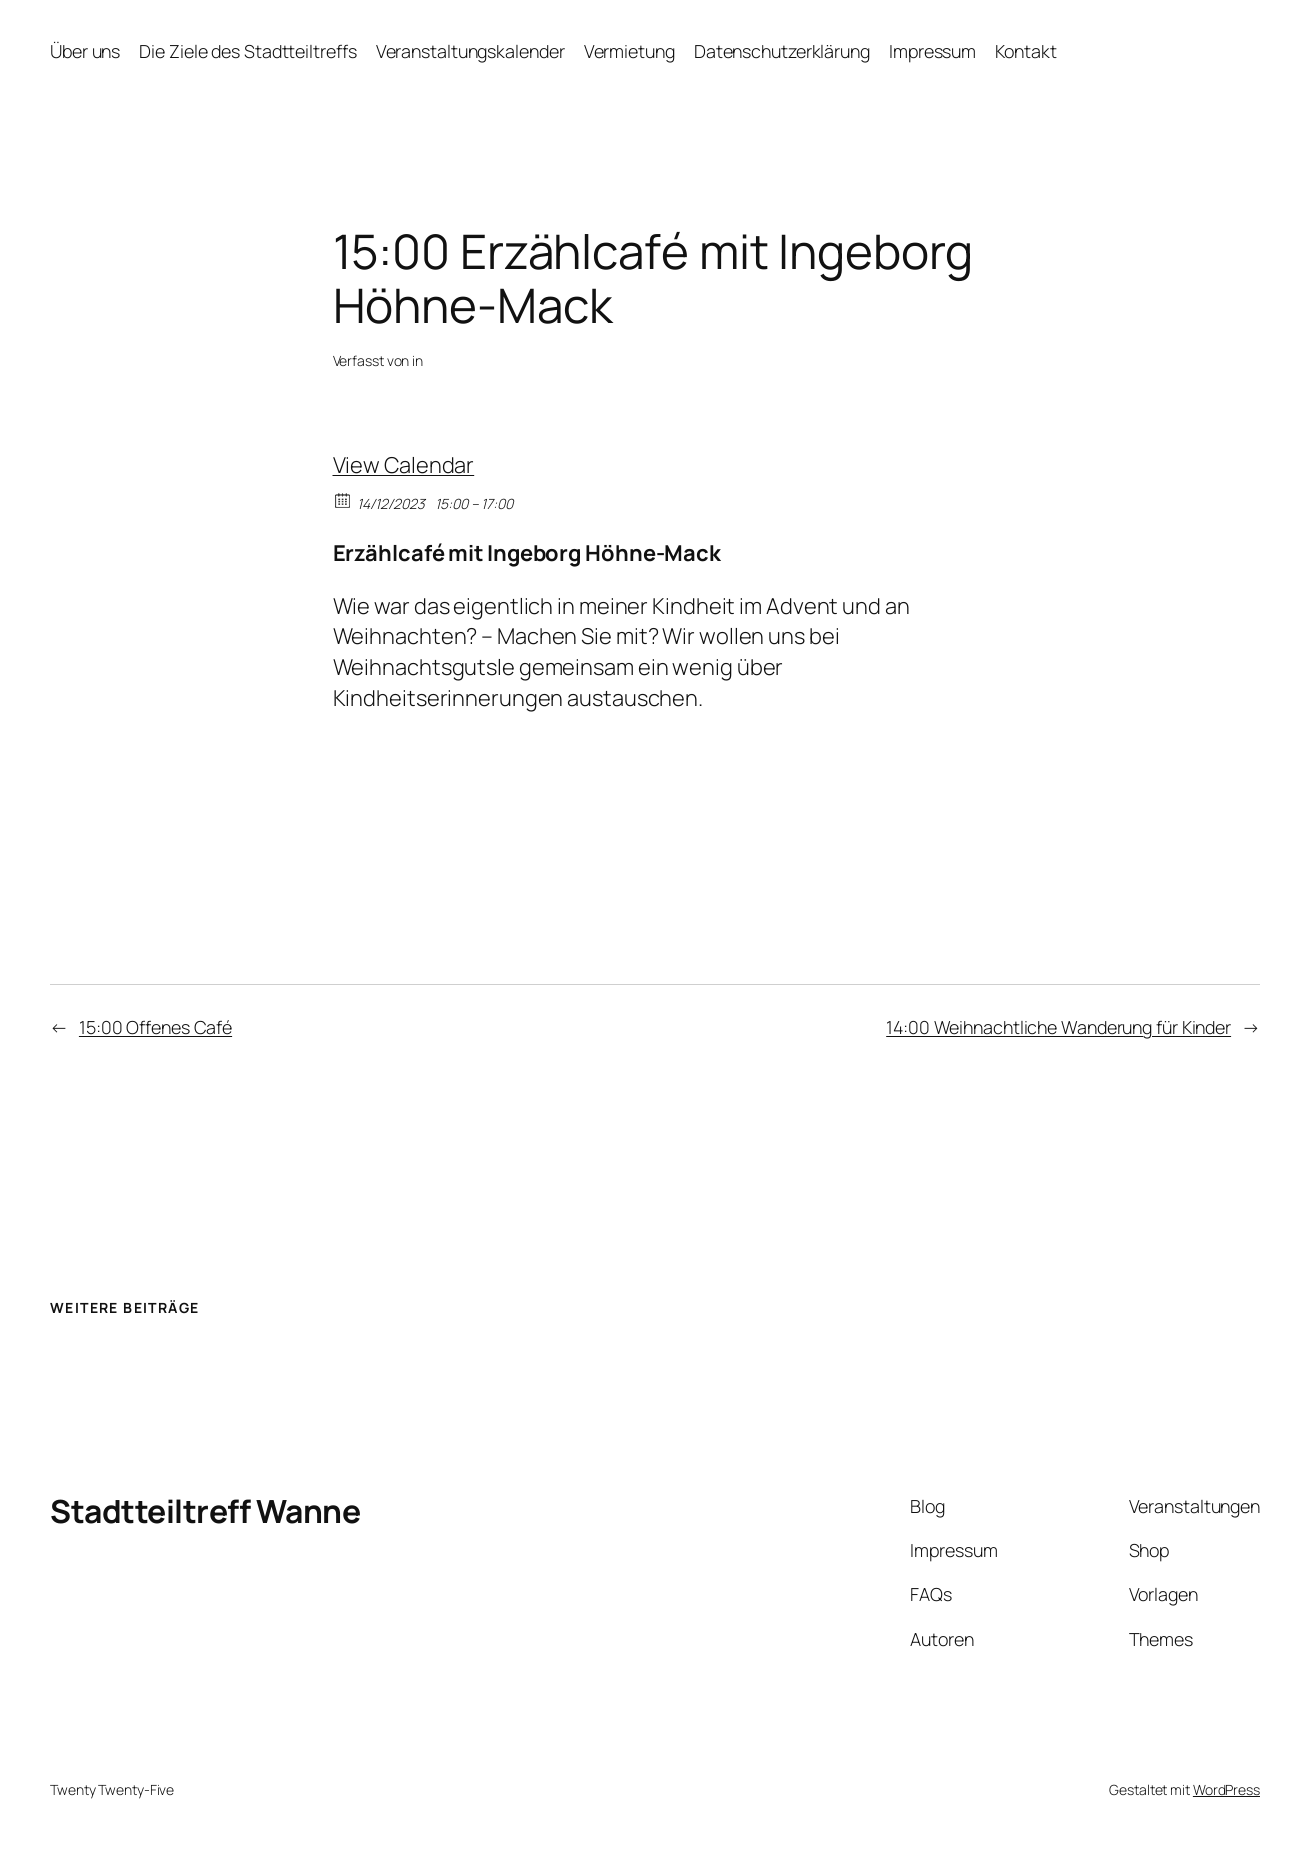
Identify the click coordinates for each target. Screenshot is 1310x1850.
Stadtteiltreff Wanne (205, 1511)
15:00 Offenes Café (155, 1027)
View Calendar (404, 465)
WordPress (1226, 1789)
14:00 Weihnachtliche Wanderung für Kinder (1058, 1027)
